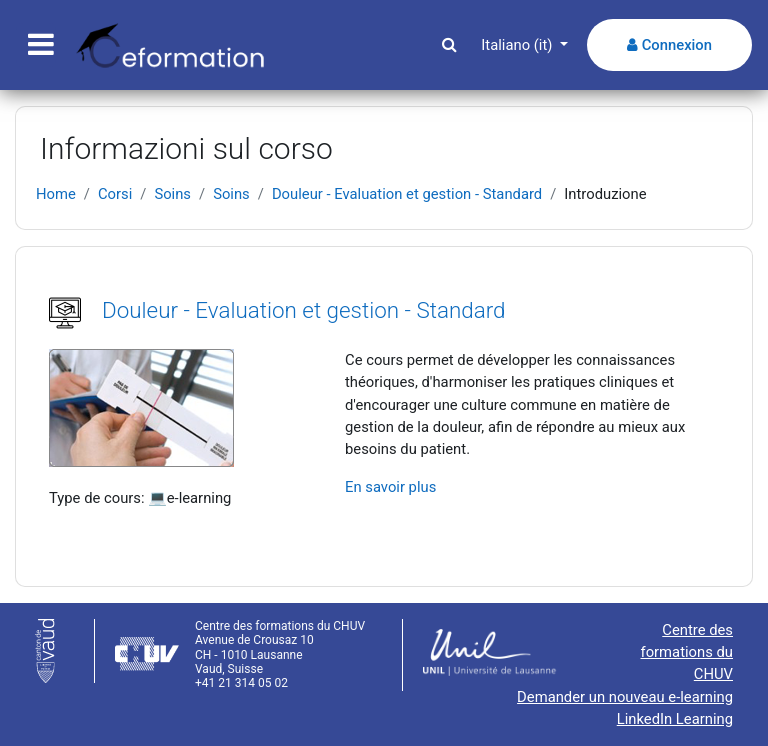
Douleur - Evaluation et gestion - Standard (407, 194)
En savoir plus (390, 487)
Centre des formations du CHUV (687, 652)
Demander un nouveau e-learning (625, 697)
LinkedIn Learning (675, 719)
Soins (172, 194)
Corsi (115, 194)
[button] (449, 45)
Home (56, 194)
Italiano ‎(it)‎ (518, 45)
